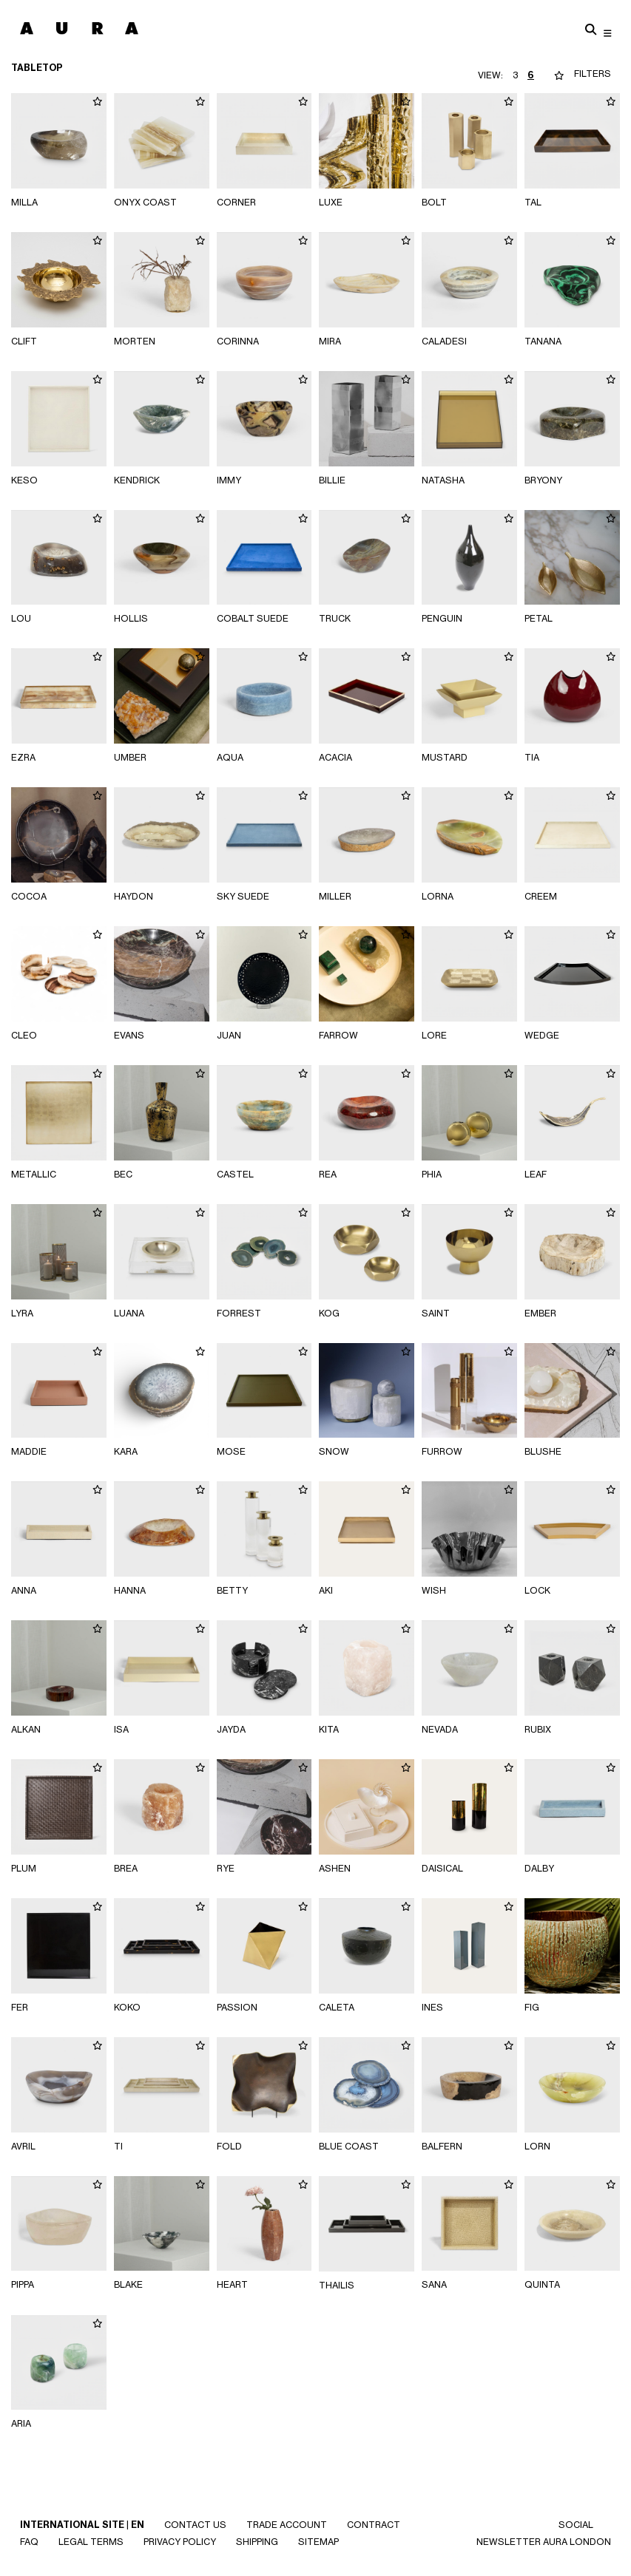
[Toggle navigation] (608, 32)
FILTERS (592, 73)
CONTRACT (373, 2524)
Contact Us (195, 2524)
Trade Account (286, 2524)
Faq (29, 2541)
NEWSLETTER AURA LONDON (543, 2541)
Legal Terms (91, 2541)
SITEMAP (318, 2541)
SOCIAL (576, 2524)
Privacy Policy (180, 2541)
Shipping (257, 2541)
